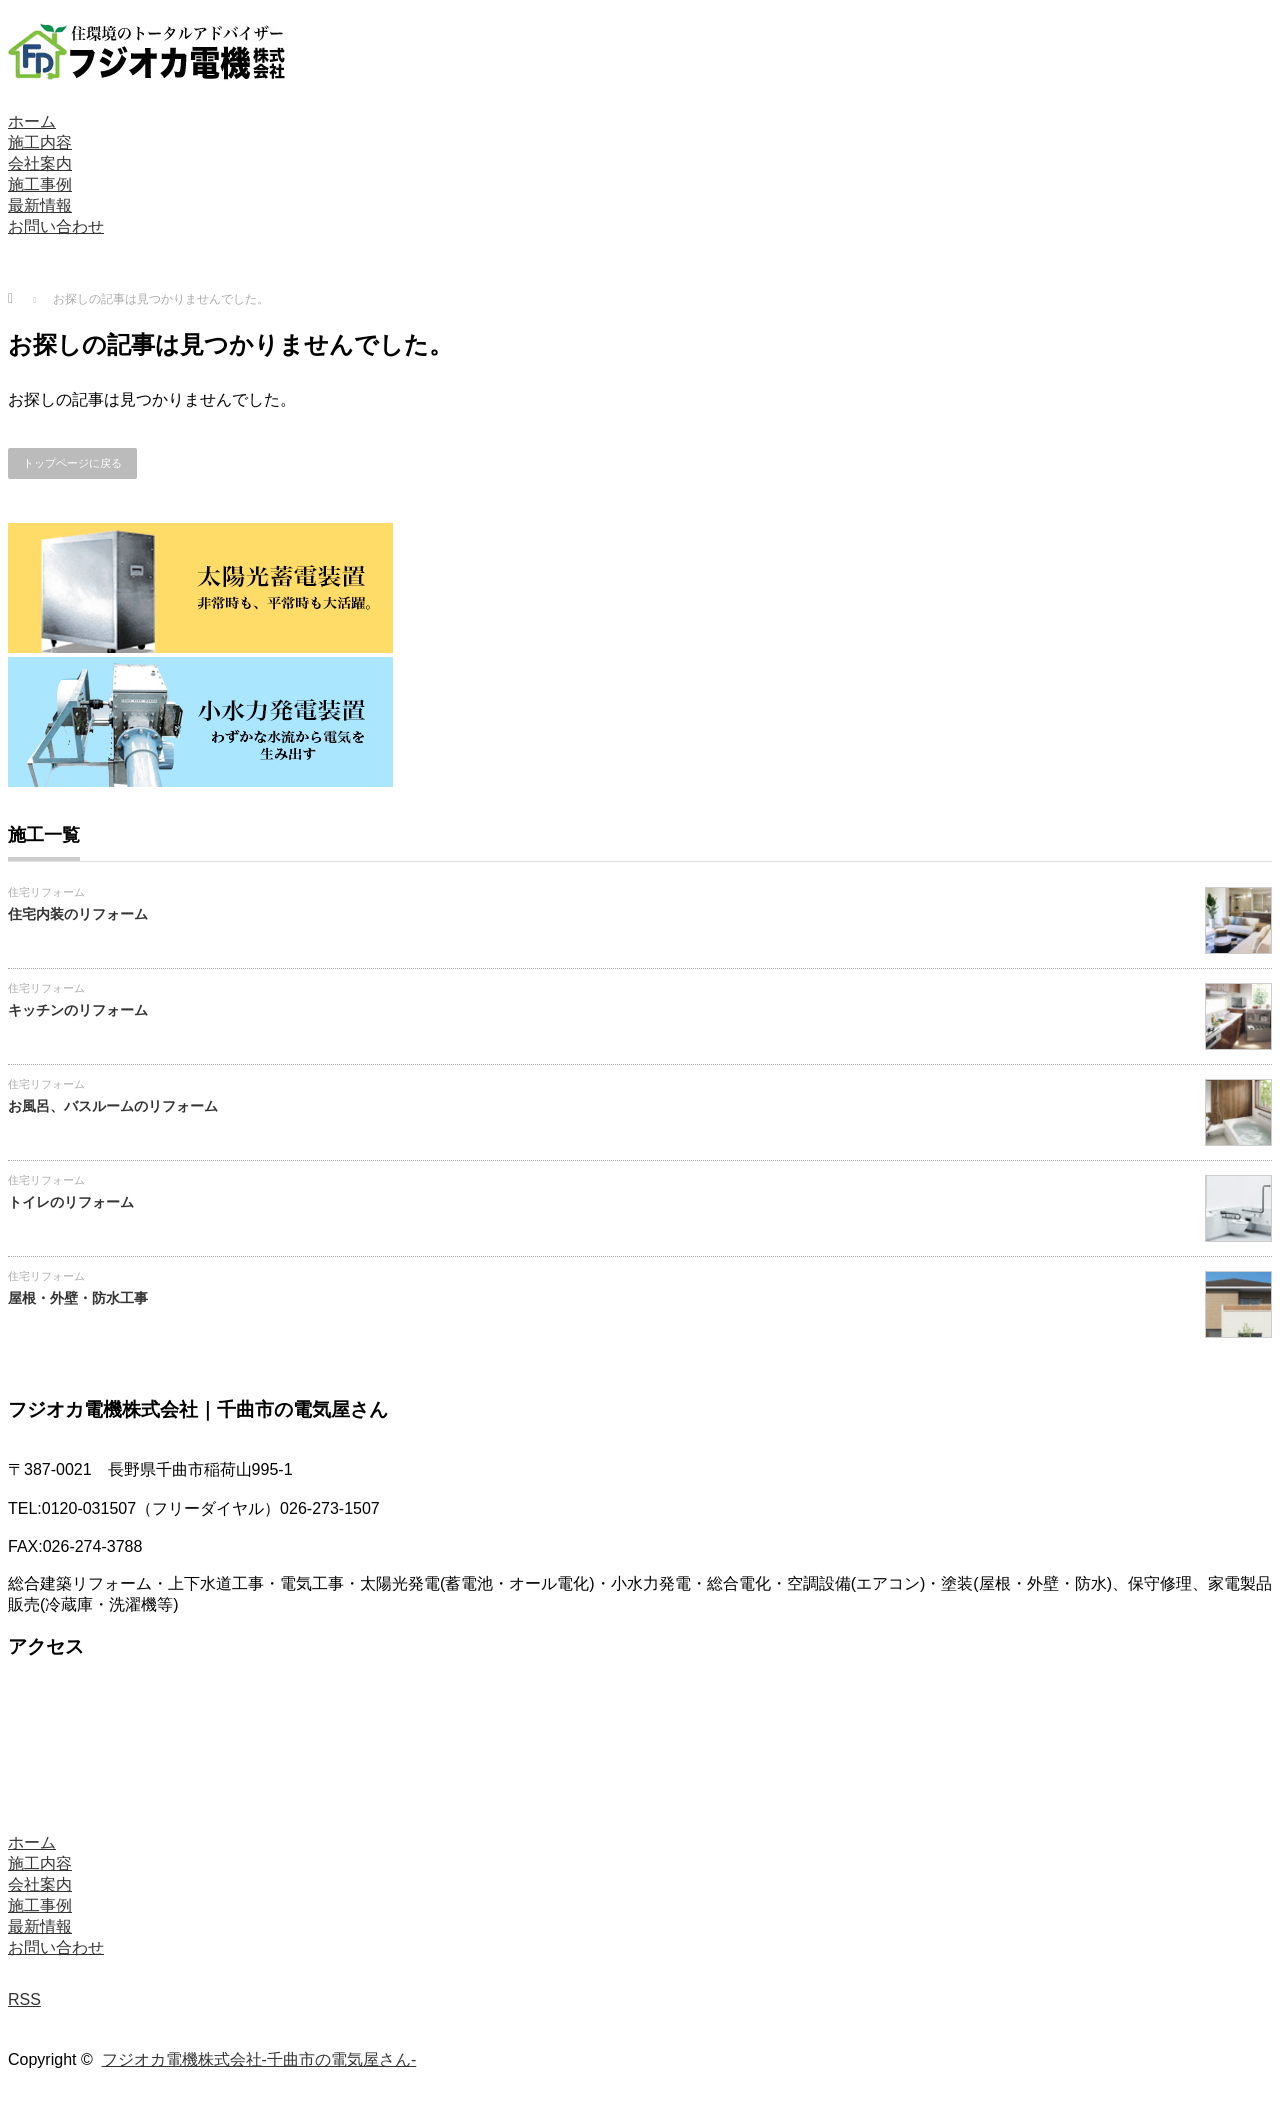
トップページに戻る (72, 463)
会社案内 (40, 163)
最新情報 (40, 205)
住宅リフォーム (46, 892)
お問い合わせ (56, 226)
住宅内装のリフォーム (78, 914)
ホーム (32, 121)
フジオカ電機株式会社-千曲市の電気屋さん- (259, 2059)
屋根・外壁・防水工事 (78, 1298)
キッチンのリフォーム (78, 1010)
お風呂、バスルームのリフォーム (113, 1106)
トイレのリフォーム (71, 1202)
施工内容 (40, 142)
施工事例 (40, 184)
